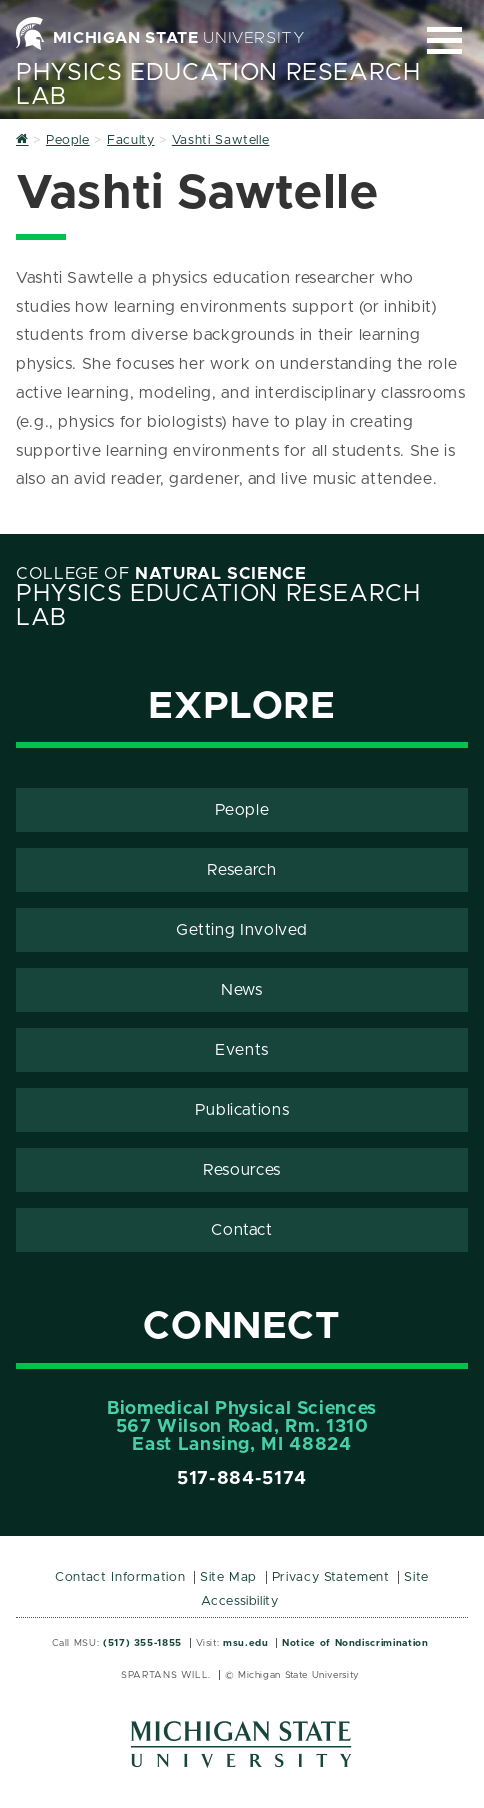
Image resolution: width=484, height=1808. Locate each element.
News (242, 990)
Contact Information (120, 1577)
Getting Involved (242, 930)
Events (242, 1050)
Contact (241, 1230)
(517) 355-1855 (142, 1643)
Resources (242, 1170)
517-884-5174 (242, 1479)
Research (241, 870)
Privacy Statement (331, 1577)
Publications (242, 1110)
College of (161, 574)
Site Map (228, 1577)
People (242, 810)
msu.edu (245, 1643)
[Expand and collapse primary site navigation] (444, 40)
